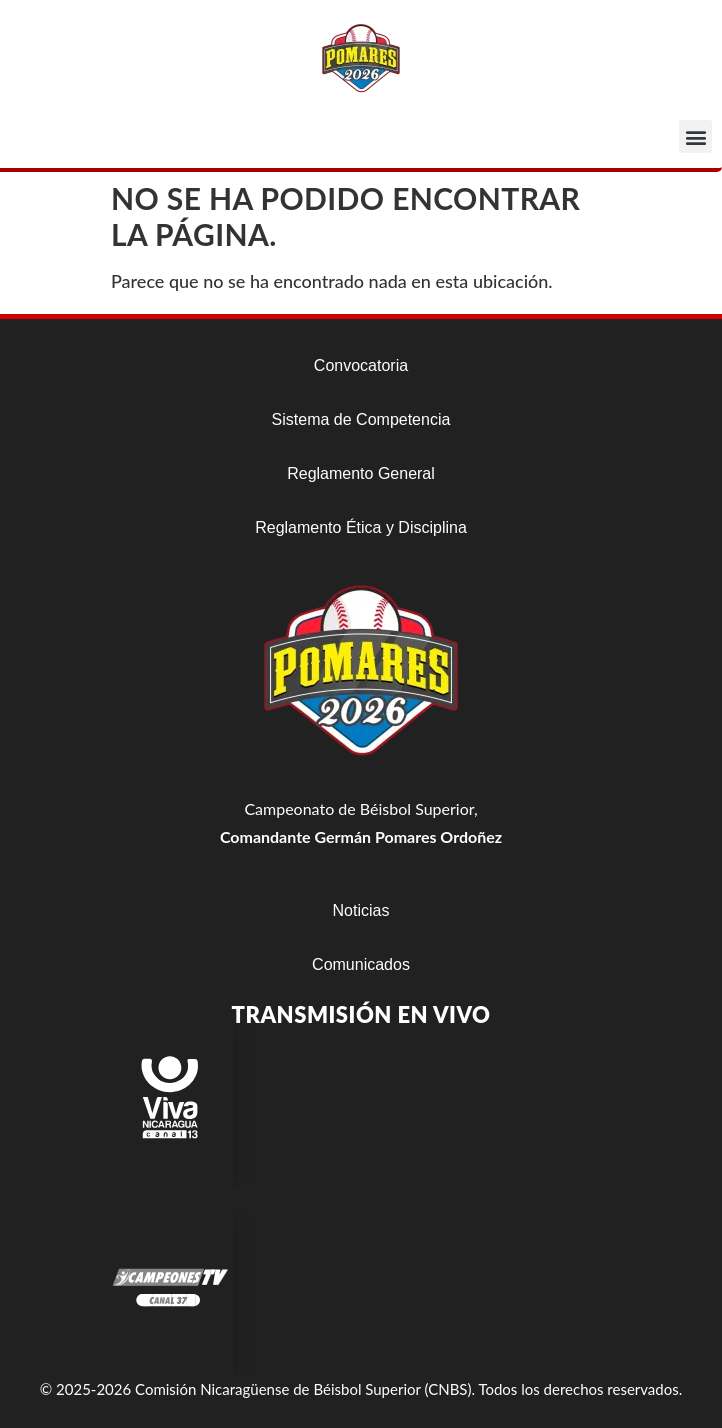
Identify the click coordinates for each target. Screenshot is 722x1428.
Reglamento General (361, 473)
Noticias (361, 910)
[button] (695, 136)
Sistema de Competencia (361, 419)
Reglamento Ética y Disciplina (361, 527)
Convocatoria (361, 365)
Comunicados (361, 964)
